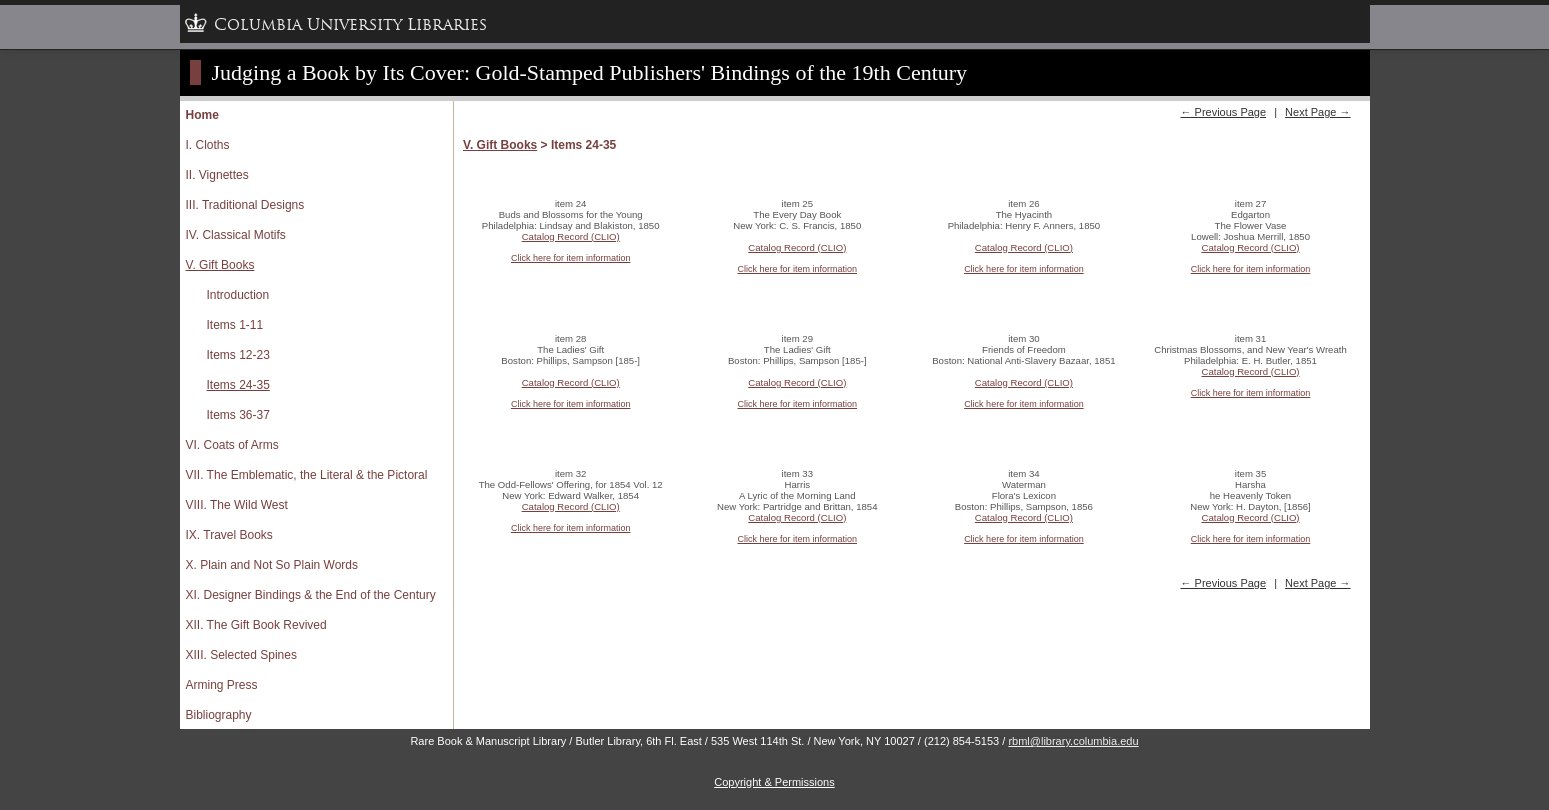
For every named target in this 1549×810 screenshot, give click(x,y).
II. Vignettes (217, 175)
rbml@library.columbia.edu (1073, 741)
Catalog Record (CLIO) (571, 236)
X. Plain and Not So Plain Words (272, 565)
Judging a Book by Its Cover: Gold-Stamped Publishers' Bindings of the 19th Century (590, 72)
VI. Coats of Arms (232, 445)
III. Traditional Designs (245, 205)
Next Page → (1317, 112)
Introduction (238, 295)
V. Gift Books (220, 265)
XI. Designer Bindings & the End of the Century (311, 595)
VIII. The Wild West (237, 505)
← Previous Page (1223, 112)
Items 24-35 (238, 385)
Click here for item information (571, 258)
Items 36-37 (238, 415)
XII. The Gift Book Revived (256, 625)
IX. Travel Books (229, 535)
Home (202, 115)
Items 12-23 (238, 355)
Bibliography (219, 715)
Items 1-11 (235, 325)
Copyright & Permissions (774, 782)
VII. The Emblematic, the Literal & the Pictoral (307, 475)
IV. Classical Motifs (236, 235)
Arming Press (222, 685)
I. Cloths (208, 145)
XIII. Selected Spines (241, 655)
